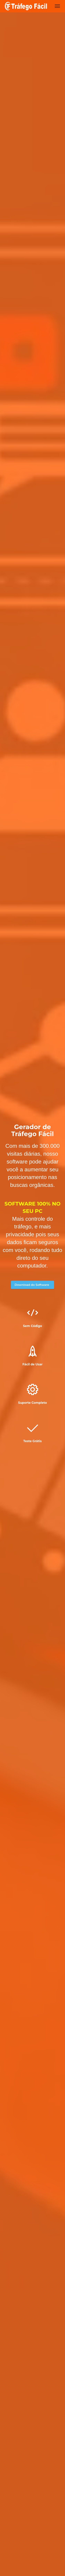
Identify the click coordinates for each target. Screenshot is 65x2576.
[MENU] (57, 6)
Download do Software (31, 1285)
